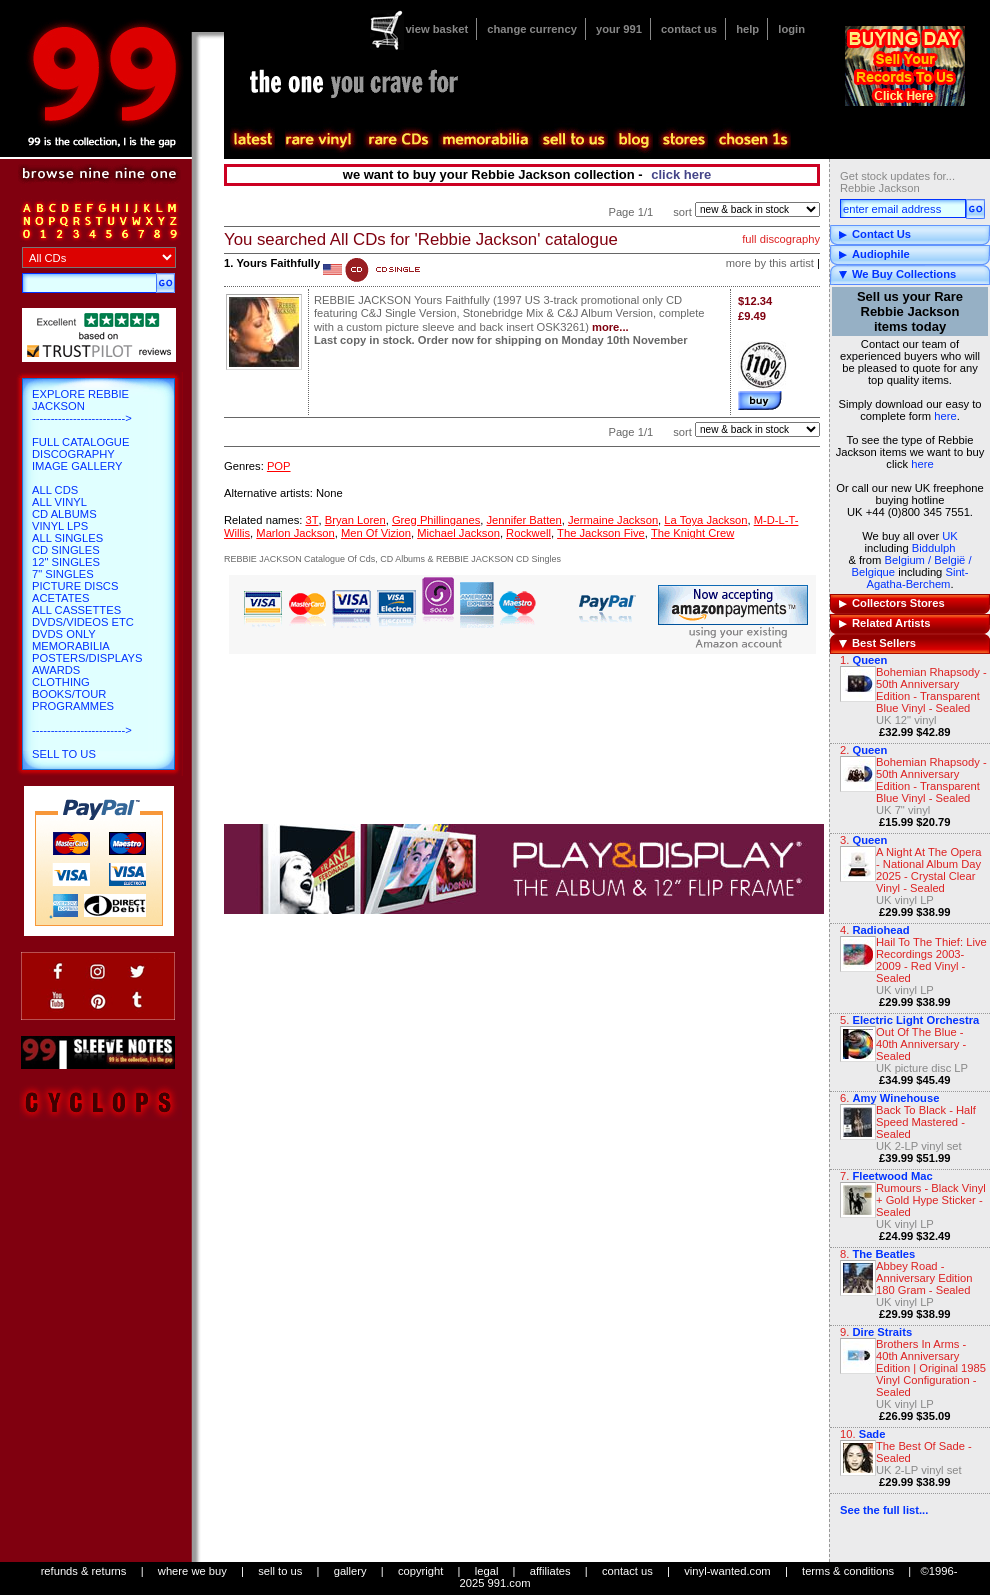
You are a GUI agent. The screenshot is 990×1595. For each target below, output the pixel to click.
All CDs (55, 490)
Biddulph (934, 548)
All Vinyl (59, 502)
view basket (436, 29)
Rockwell (528, 533)
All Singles (67, 538)
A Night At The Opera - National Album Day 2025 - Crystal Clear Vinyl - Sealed (929, 870)
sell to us (280, 1571)
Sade (872, 1434)
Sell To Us (64, 754)
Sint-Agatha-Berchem (917, 578)
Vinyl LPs (60, 526)
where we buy (192, 1571)
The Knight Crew (692, 533)
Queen (869, 660)
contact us (689, 29)
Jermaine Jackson (613, 520)
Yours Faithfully (278, 263)
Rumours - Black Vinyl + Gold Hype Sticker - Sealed (931, 1200)
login (791, 29)
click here (681, 174)
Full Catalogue (80, 442)
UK (950, 536)
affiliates (550, 1571)
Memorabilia (71, 646)
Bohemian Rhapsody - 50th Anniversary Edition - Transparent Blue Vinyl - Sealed (931, 690)
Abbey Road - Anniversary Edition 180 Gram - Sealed (924, 1278)
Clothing (61, 682)
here (945, 416)
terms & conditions (848, 1571)
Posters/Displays (87, 658)
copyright (420, 1571)
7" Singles (63, 574)
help (747, 29)
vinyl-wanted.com (727, 1571)
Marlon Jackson (295, 533)
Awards (56, 670)
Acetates (60, 598)
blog (633, 140)
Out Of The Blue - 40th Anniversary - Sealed (921, 1044)
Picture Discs (75, 586)
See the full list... (884, 1510)
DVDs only (64, 634)
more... (610, 327)
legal (487, 1571)
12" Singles (66, 562)
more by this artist (770, 263)
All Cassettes (76, 610)
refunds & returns (84, 1571)
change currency (532, 29)
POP (279, 466)
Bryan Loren (355, 520)
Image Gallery (77, 466)
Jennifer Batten (523, 520)
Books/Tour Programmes (73, 700)
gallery (350, 1571)
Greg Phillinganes (436, 520)
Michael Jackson (458, 533)
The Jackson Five (601, 533)
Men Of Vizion (376, 533)
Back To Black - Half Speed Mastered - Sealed (926, 1122)
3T (311, 520)
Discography (73, 454)
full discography (781, 239)
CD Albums (64, 514)
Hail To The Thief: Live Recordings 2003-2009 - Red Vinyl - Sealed (931, 960)
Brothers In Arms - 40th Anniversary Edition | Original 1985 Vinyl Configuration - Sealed (931, 1368)
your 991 (619, 29)
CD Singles (66, 550)
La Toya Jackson (705, 520)
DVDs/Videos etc (83, 622)
